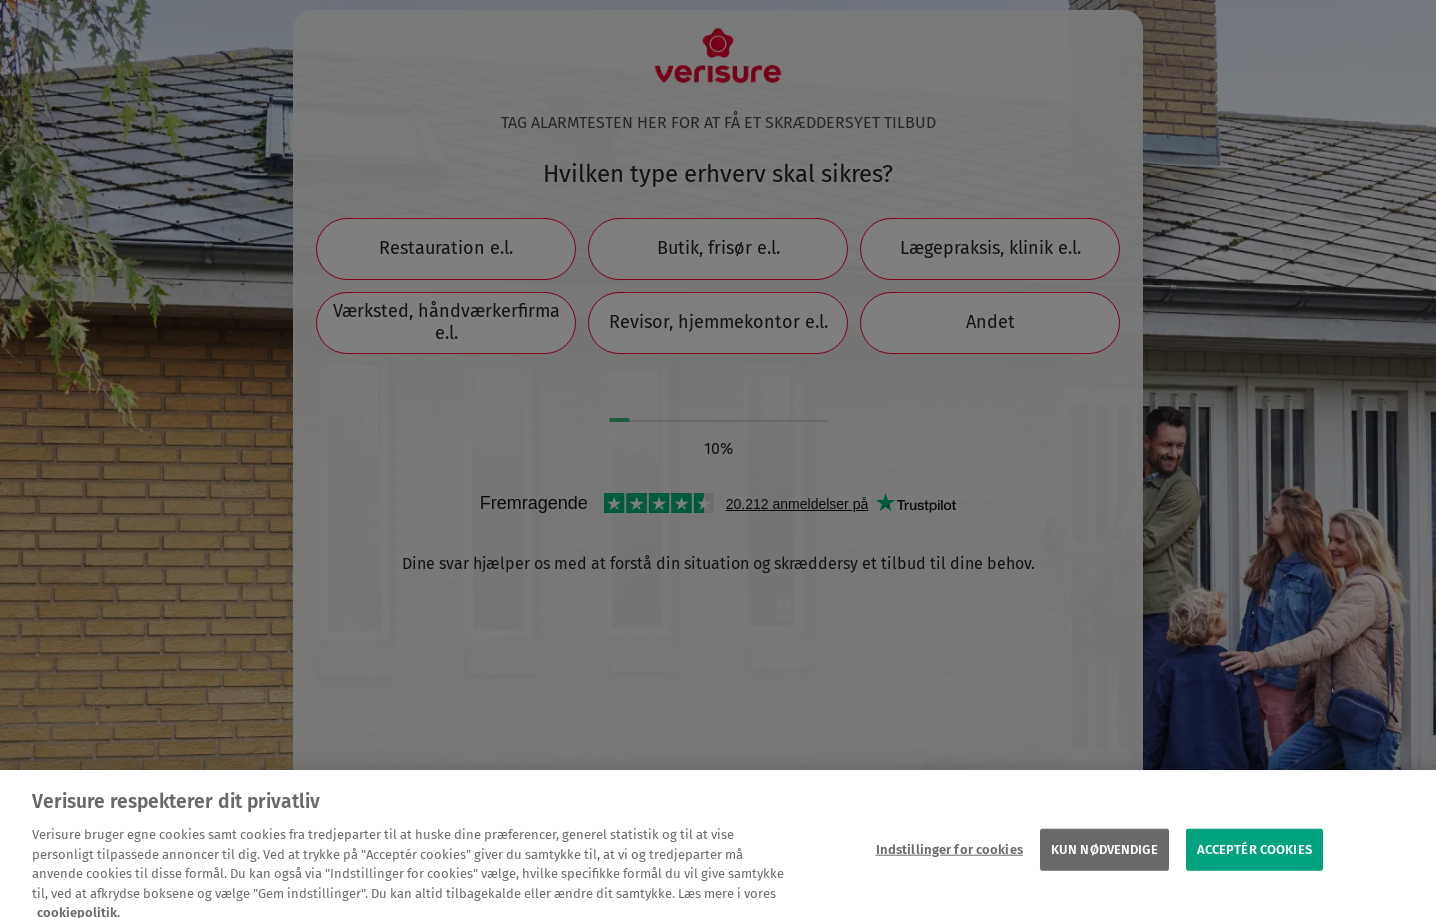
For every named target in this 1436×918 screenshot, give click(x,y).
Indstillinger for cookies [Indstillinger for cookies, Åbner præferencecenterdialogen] (949, 856)
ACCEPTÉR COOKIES (1254, 856)
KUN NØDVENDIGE (1104, 856)
